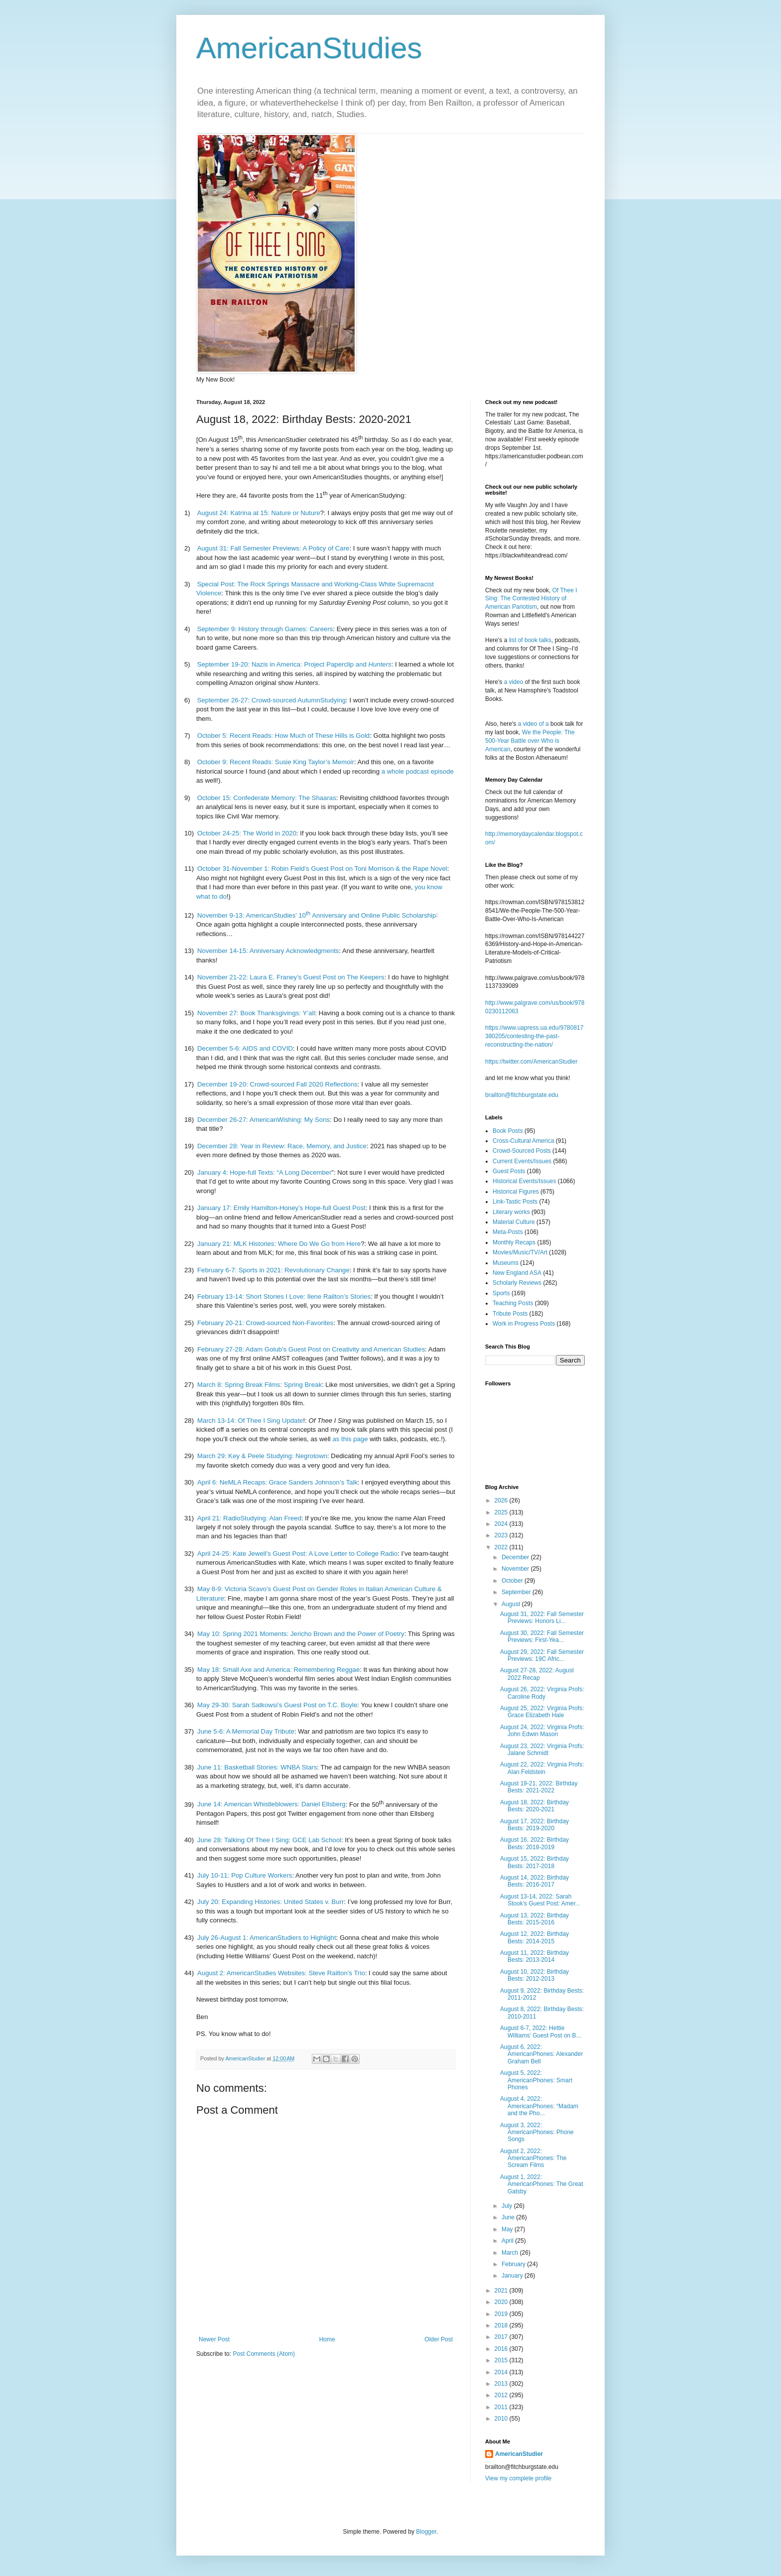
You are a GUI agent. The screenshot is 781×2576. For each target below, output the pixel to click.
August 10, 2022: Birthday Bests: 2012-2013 (534, 1975)
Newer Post (214, 2339)
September (517, 1592)
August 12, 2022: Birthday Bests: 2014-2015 (534, 1937)
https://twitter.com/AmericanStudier (531, 1061)
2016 (502, 2348)
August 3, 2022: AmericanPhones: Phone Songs (537, 2132)
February (514, 2264)
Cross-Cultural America (523, 1140)
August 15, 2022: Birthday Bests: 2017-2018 (534, 1862)
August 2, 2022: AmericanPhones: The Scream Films (533, 2158)
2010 (502, 2418)
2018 (502, 2325)
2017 (502, 2336)
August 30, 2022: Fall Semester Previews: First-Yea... (542, 1636)
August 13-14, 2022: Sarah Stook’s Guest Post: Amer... (540, 1900)
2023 (502, 1535)
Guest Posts (509, 1171)
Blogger (426, 2531)
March (511, 2252)
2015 (502, 2360)
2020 (502, 2302)
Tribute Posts (510, 1313)
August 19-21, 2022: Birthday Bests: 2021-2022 (538, 1787)
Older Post (438, 2339)
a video (513, 681)
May (508, 2229)
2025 (502, 1512)
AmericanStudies (309, 48)
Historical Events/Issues (524, 1181)
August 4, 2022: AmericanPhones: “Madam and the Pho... (539, 2106)
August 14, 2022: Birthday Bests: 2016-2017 (534, 1881)
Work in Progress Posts (524, 1323)
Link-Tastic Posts (515, 1201)
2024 (502, 1523)
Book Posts (508, 1130)
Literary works (511, 1212)
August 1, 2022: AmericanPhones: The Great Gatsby (541, 2184)
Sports (501, 1293)
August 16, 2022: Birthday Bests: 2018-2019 (534, 1843)
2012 (502, 2395)
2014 (502, 2372)
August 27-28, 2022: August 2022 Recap (537, 1674)
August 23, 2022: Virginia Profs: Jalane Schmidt (542, 1750)
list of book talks (530, 640)
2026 (502, 1500)
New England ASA (517, 1272)
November (516, 1568)
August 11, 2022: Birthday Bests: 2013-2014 (534, 1956)
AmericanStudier (519, 2453)
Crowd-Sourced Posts (522, 1150)
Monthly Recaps (514, 1242)
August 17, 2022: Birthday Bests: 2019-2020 (534, 1825)
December (516, 1557)
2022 (502, 1547)
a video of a (533, 723)
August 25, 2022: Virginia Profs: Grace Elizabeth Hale (542, 1712)
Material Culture (514, 1222)
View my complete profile (518, 2478)
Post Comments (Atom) (264, 2353)
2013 (502, 2383)
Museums (506, 1262)
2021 (502, 2290)
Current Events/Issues (522, 1161)
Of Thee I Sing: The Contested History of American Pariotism (531, 599)
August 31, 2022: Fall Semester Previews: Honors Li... (542, 1618)
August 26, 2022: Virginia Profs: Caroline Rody (542, 1693)
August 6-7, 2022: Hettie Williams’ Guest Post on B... (540, 2031)
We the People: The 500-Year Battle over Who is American (530, 741)
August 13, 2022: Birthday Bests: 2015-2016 (534, 1919)
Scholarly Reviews (517, 1282)
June (509, 2217)
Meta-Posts (508, 1231)
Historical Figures (516, 1191)
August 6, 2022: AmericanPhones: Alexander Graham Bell (541, 2054)
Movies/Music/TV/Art (520, 1252)
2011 (502, 2407)
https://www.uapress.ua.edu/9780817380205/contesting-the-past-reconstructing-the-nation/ (534, 1036)
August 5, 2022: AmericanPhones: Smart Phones (536, 2080)
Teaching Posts (513, 1303)
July (508, 2205)
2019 (502, 2313)
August (512, 1604)
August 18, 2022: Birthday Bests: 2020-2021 (534, 1806)
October (513, 1580)
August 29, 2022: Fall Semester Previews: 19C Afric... (542, 1655)
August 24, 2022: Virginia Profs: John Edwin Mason (542, 1731)
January (513, 2275)
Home (327, 2339)
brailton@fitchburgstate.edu (521, 1094)
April (508, 2240)
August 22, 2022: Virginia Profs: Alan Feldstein (542, 1768)
